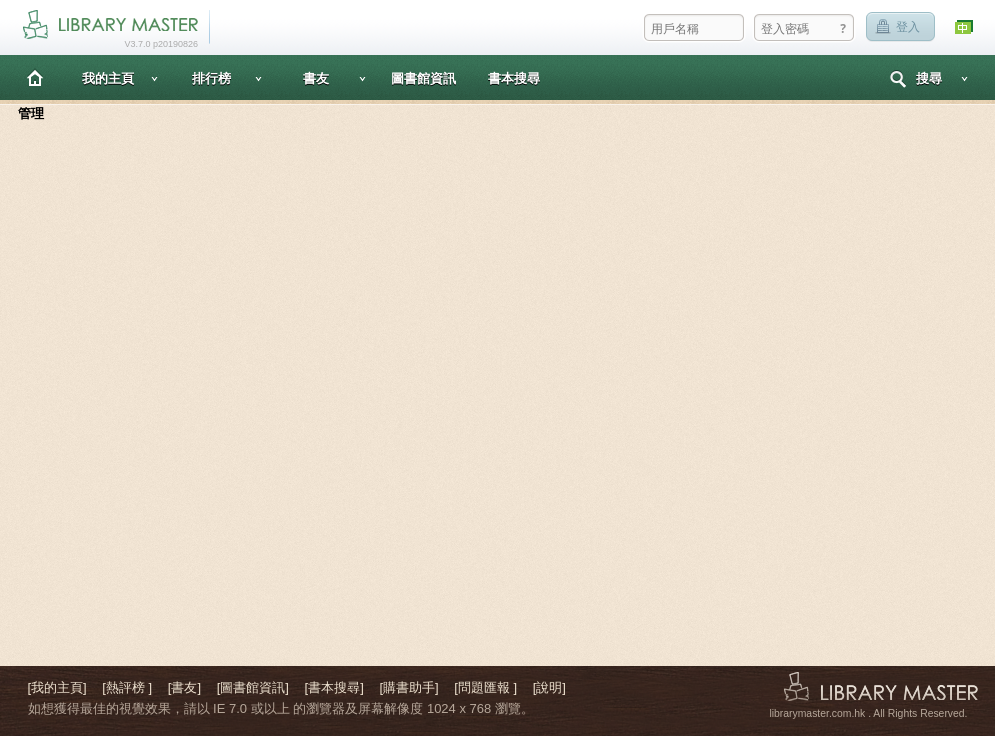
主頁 (35, 77)
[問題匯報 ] (485, 687)
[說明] (549, 687)
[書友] (184, 687)
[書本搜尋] (334, 687)
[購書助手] (408, 687)
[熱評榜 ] (127, 687)
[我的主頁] (57, 687)
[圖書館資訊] (253, 687)
